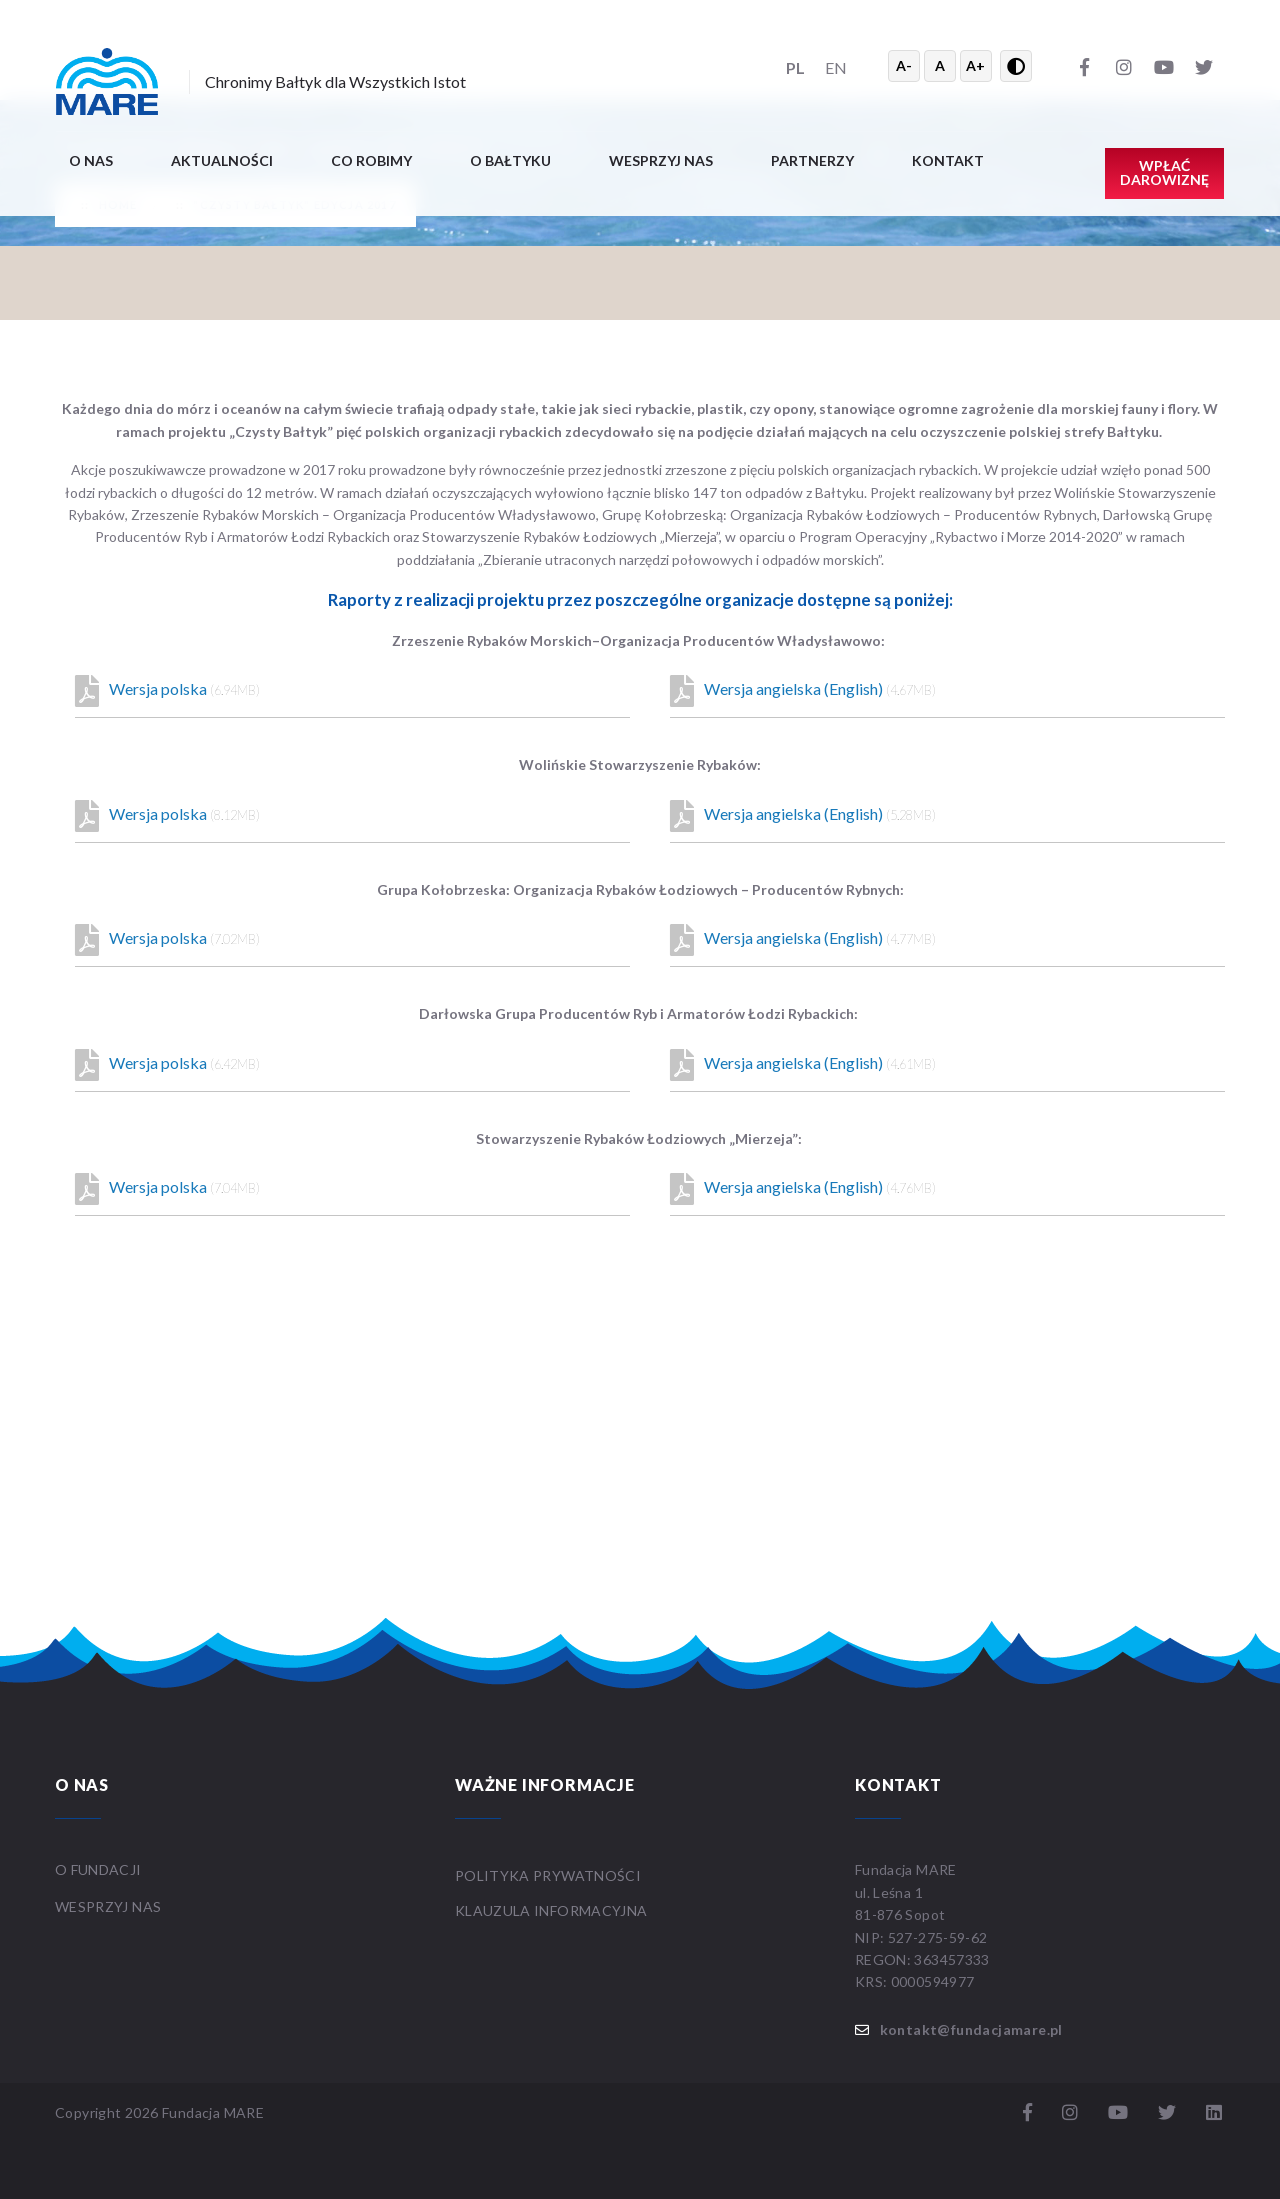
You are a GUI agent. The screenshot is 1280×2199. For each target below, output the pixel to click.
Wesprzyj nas (661, 160)
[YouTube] (1164, 66)
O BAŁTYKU (510, 160)
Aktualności (222, 160)
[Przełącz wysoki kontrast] (1016, 66)
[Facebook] (1084, 66)
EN (836, 67)
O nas (91, 160)
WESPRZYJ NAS (110, 1906)
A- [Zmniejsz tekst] (904, 65)
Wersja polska (167, 691)
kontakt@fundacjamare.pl (971, 2029)
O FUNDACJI (98, 1869)
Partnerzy (812, 160)
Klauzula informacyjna (551, 1910)
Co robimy (371, 160)
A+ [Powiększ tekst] (975, 65)
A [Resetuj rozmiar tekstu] (940, 65)
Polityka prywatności (548, 1875)
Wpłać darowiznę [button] (1164, 172)
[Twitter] (1204, 66)
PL (795, 67)
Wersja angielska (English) (803, 691)
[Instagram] (1124, 66)
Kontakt (948, 160)
